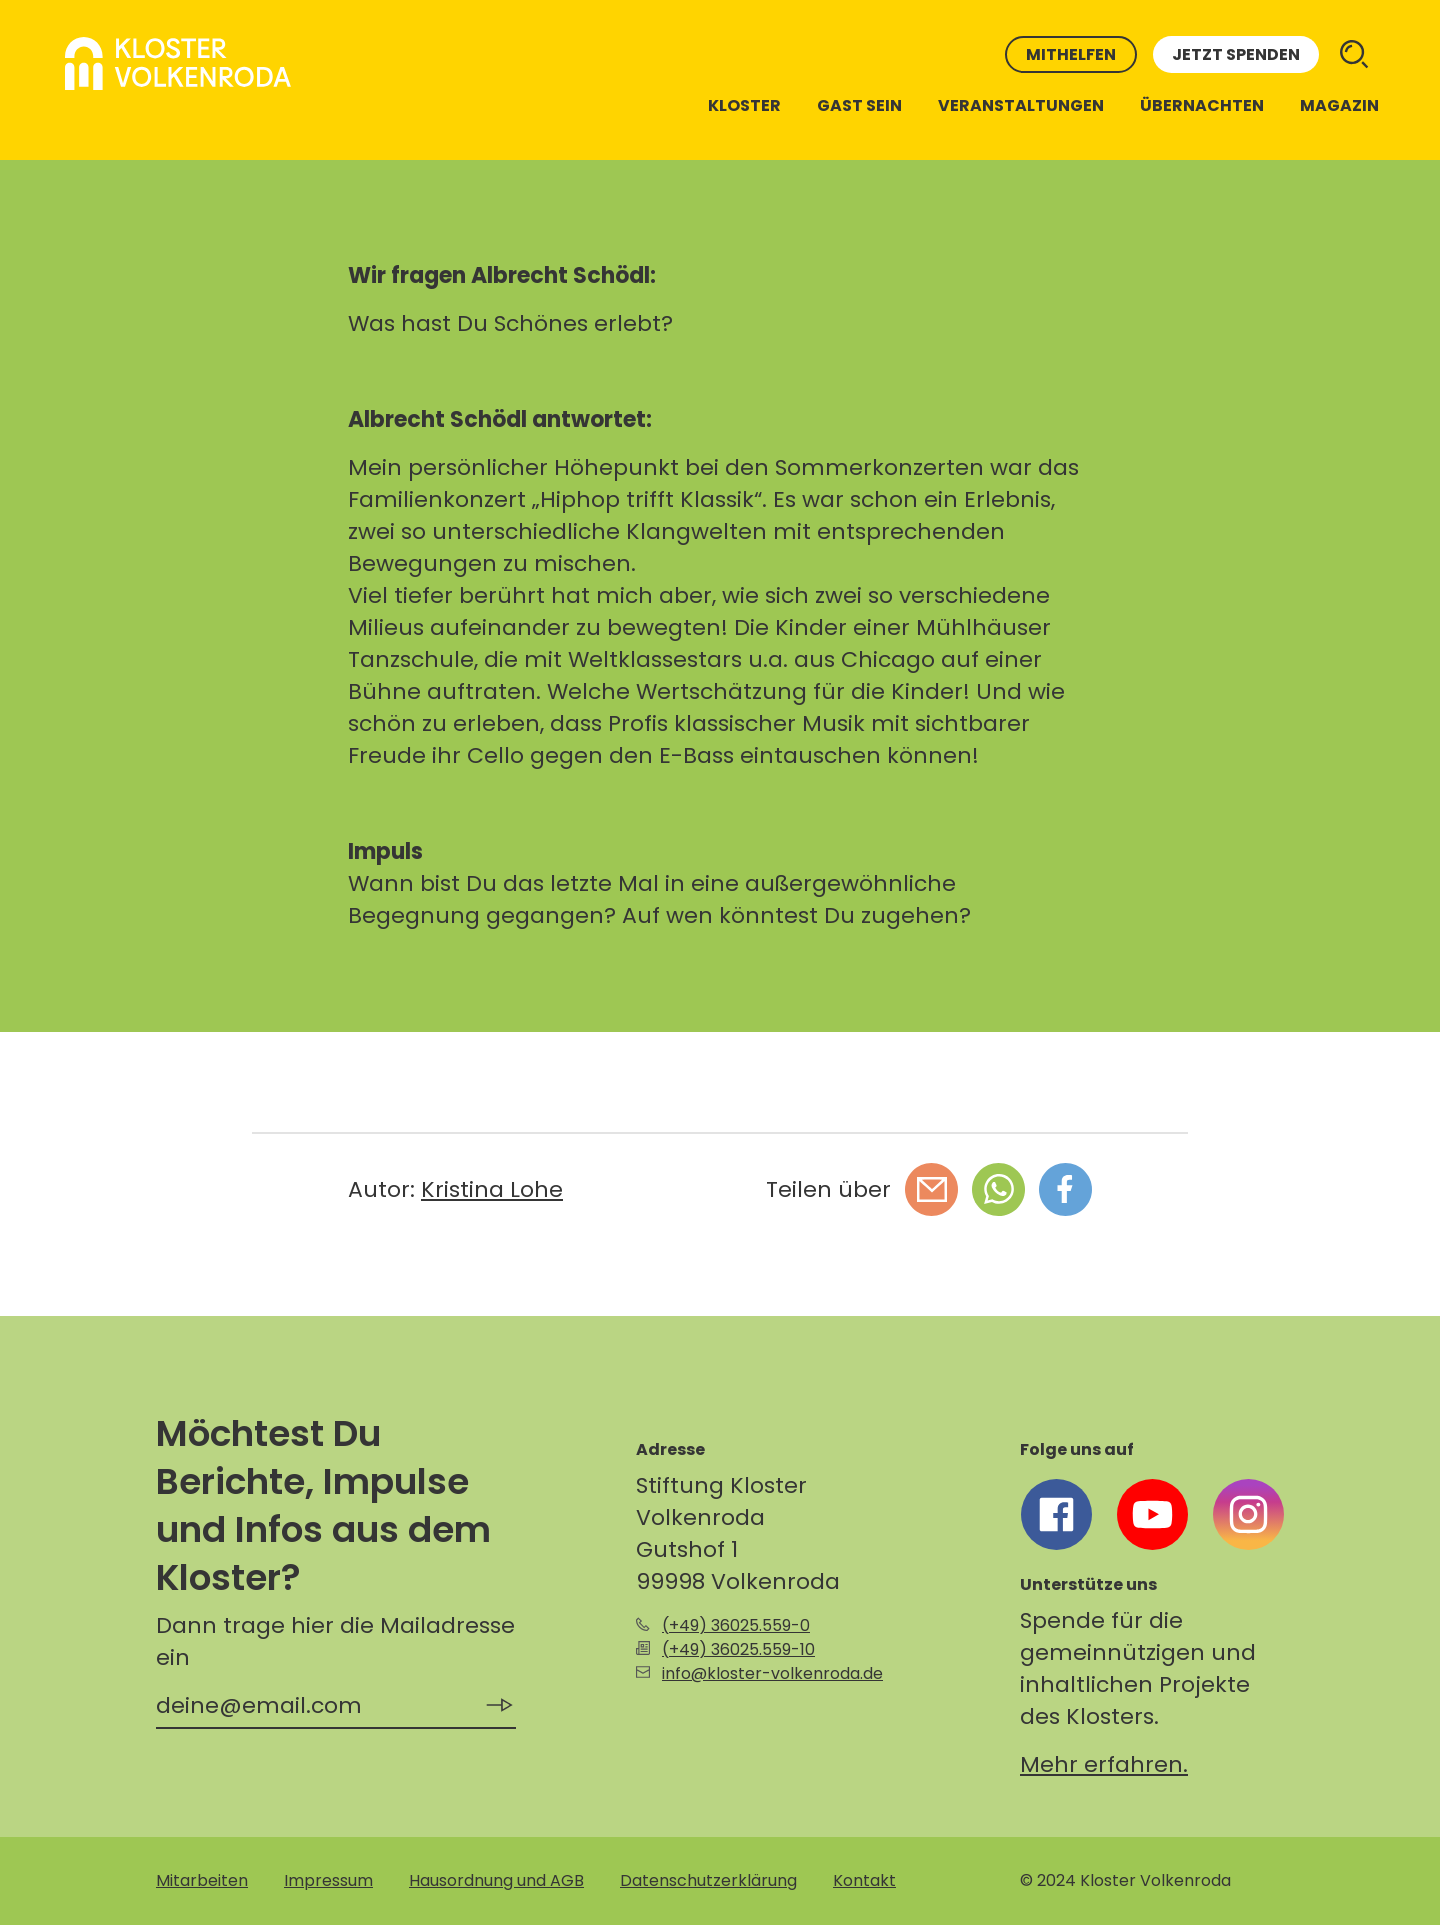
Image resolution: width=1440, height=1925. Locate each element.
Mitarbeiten (202, 1880)
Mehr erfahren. (1104, 1764)
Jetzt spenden (1236, 54)
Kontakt (864, 1880)
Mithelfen (1071, 54)
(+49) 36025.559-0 (736, 1625)
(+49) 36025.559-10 (738, 1649)
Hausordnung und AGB (496, 1880)
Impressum (328, 1880)
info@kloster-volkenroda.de (772, 1673)
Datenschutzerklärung (708, 1880)
